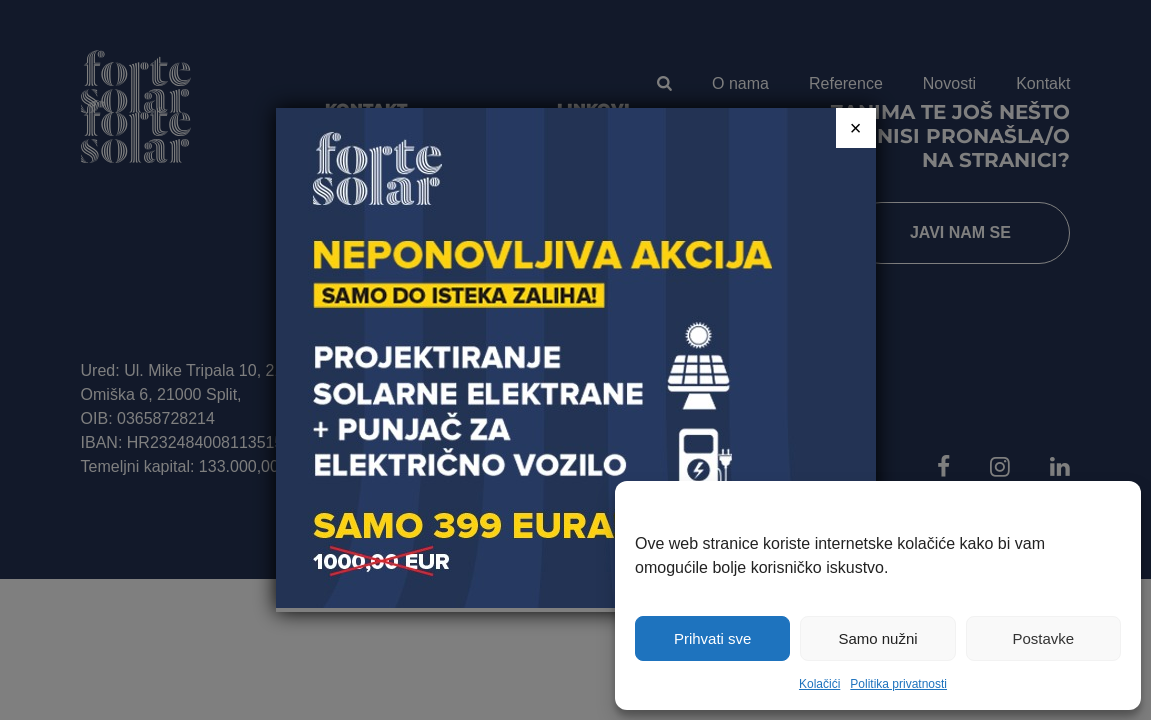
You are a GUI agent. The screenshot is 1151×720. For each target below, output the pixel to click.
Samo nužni (877, 638)
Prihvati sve (713, 638)
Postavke (1043, 638)
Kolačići (819, 684)
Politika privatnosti (898, 684)
